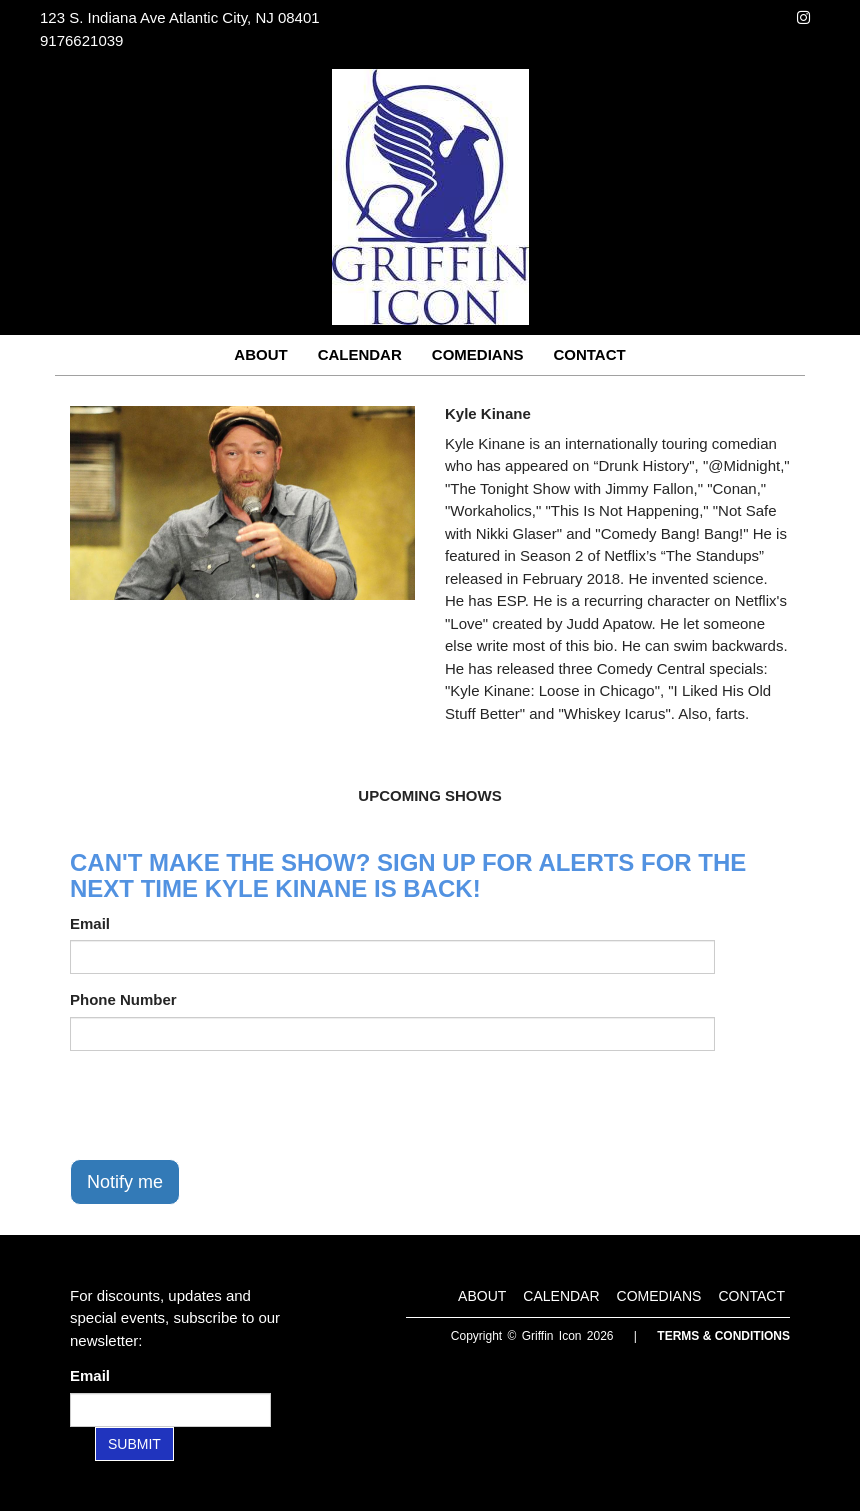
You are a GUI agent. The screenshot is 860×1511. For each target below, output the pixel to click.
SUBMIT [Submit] (134, 1444)
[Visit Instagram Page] (803, 17)
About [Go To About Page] (260, 354)
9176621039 (81, 40)
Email (90, 923)
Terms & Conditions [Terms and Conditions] (723, 1336)
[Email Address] (170, 1410)
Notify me (125, 1182)
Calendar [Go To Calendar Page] (360, 354)
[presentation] (222, 1105)
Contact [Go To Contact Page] (589, 354)
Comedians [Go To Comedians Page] (478, 354)
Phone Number (123, 999)
